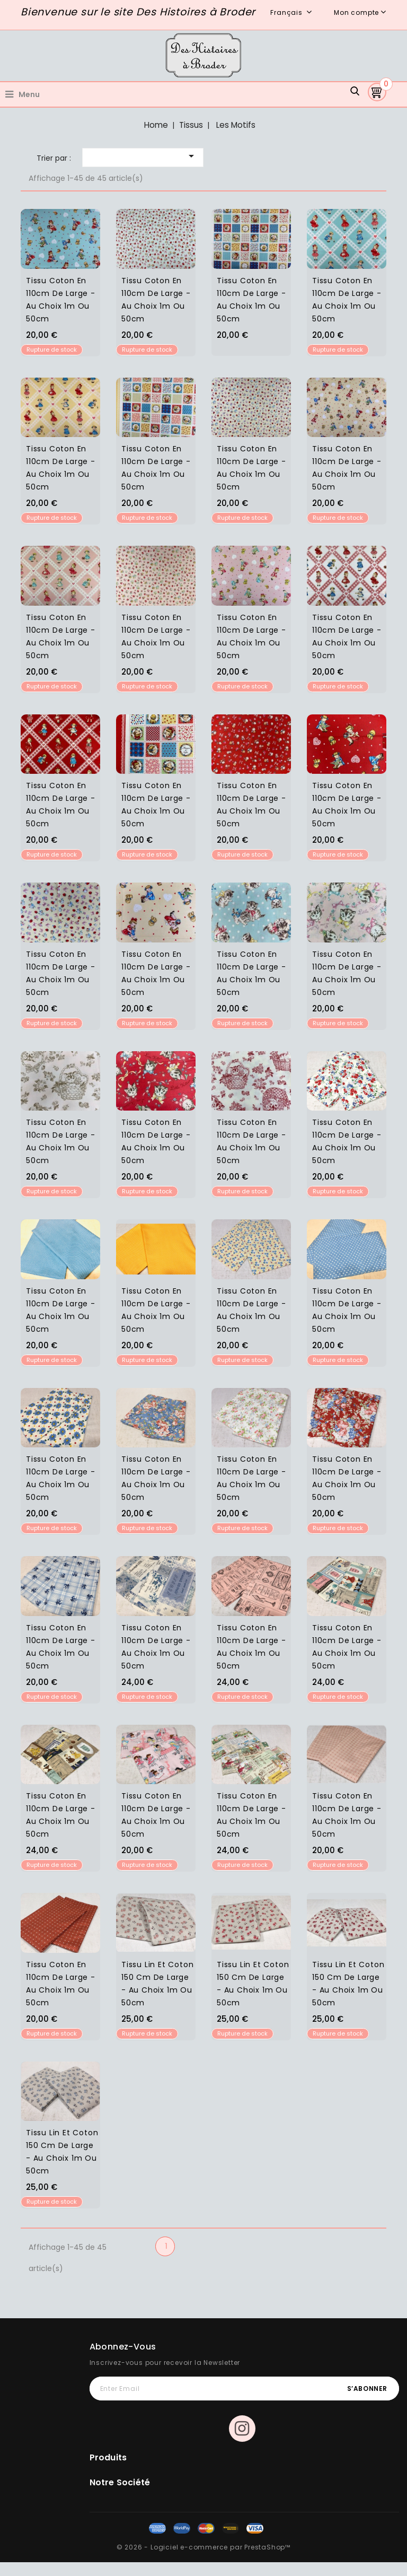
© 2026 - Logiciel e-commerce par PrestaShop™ (203, 2547)
